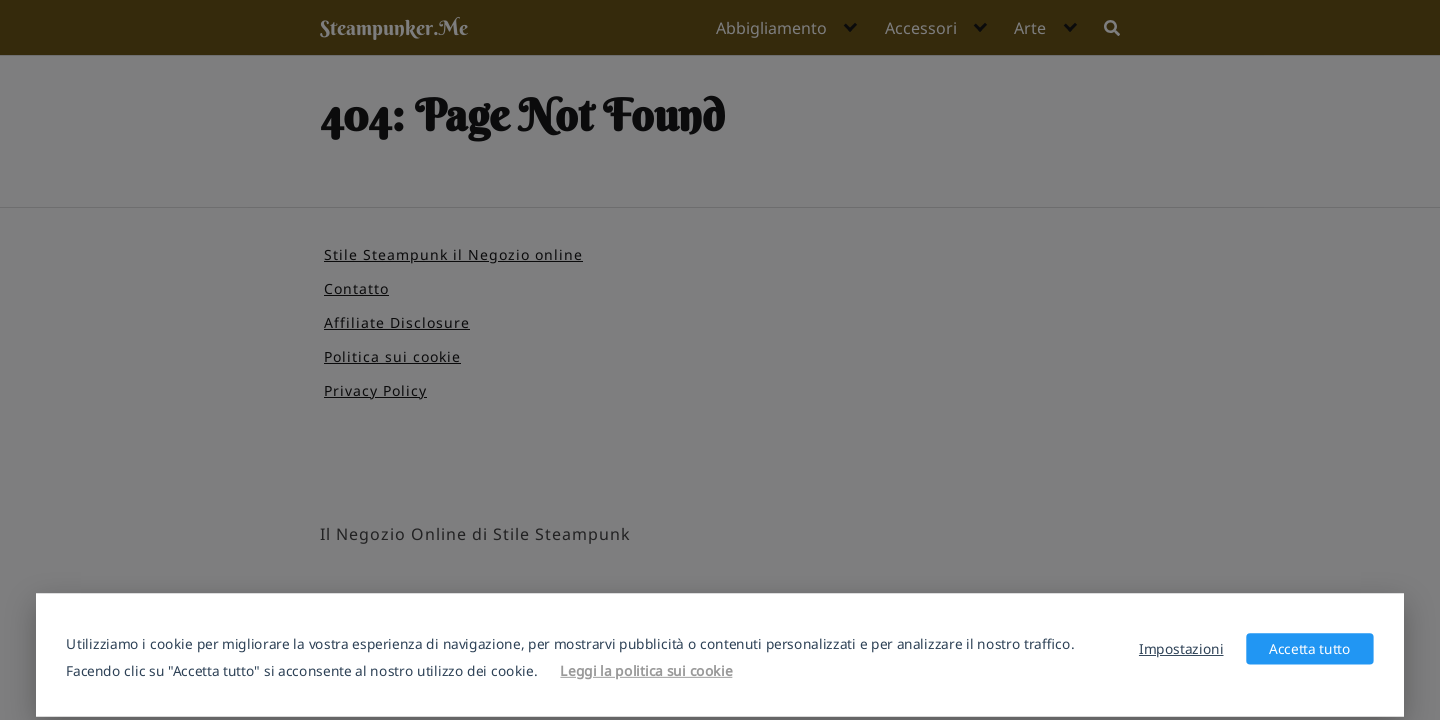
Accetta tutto (1310, 648)
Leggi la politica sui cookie (646, 670)
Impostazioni (1181, 648)
